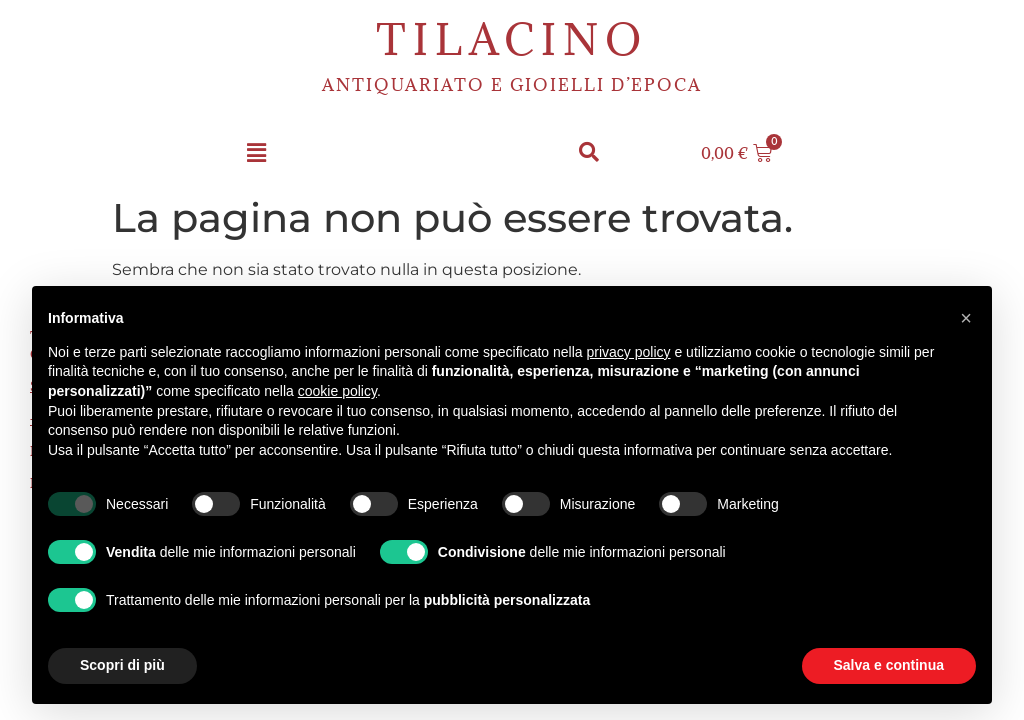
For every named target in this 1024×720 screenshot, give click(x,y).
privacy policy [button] (629, 352)
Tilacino (512, 39)
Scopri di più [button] (122, 665)
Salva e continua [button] (889, 665)
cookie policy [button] (337, 391)
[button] (256, 153)
